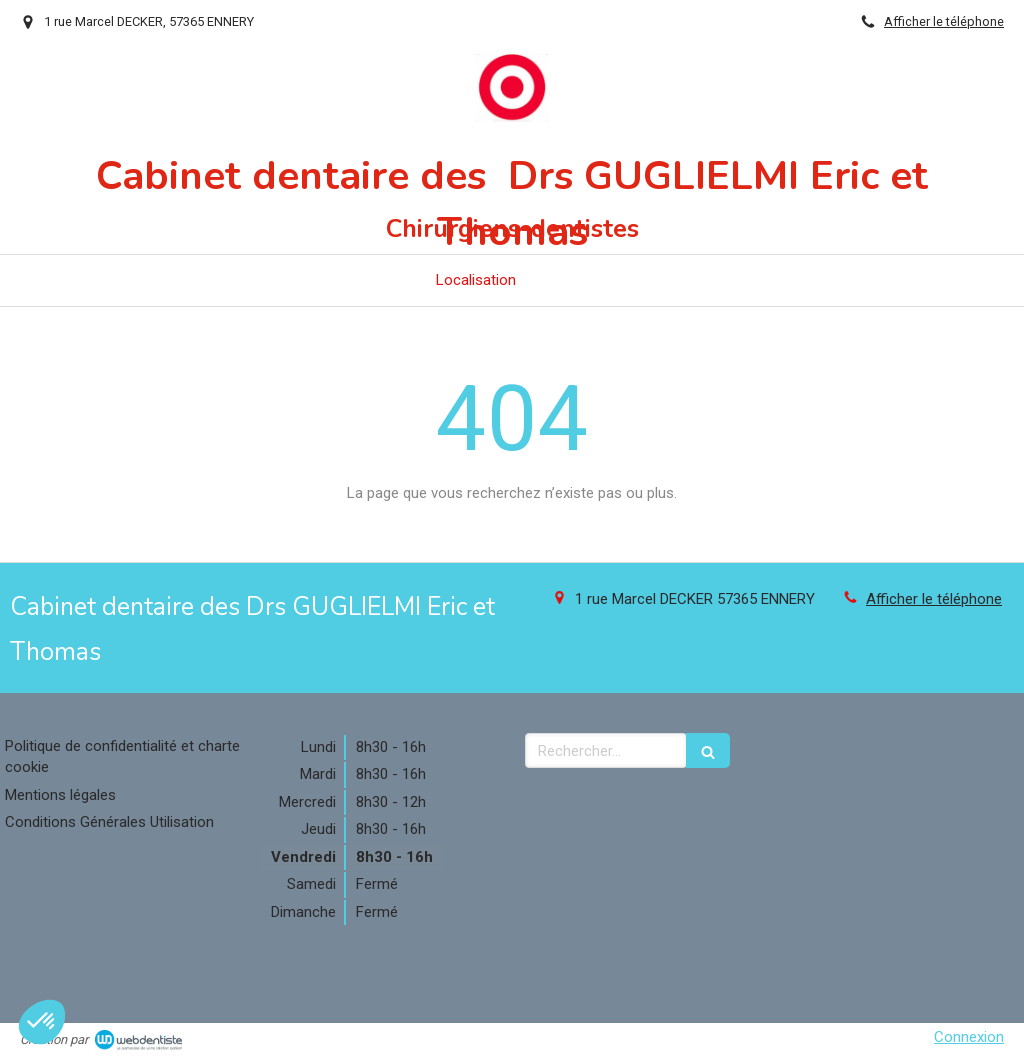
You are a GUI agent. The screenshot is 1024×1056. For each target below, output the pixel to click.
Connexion (969, 1037)
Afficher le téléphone (944, 21)
